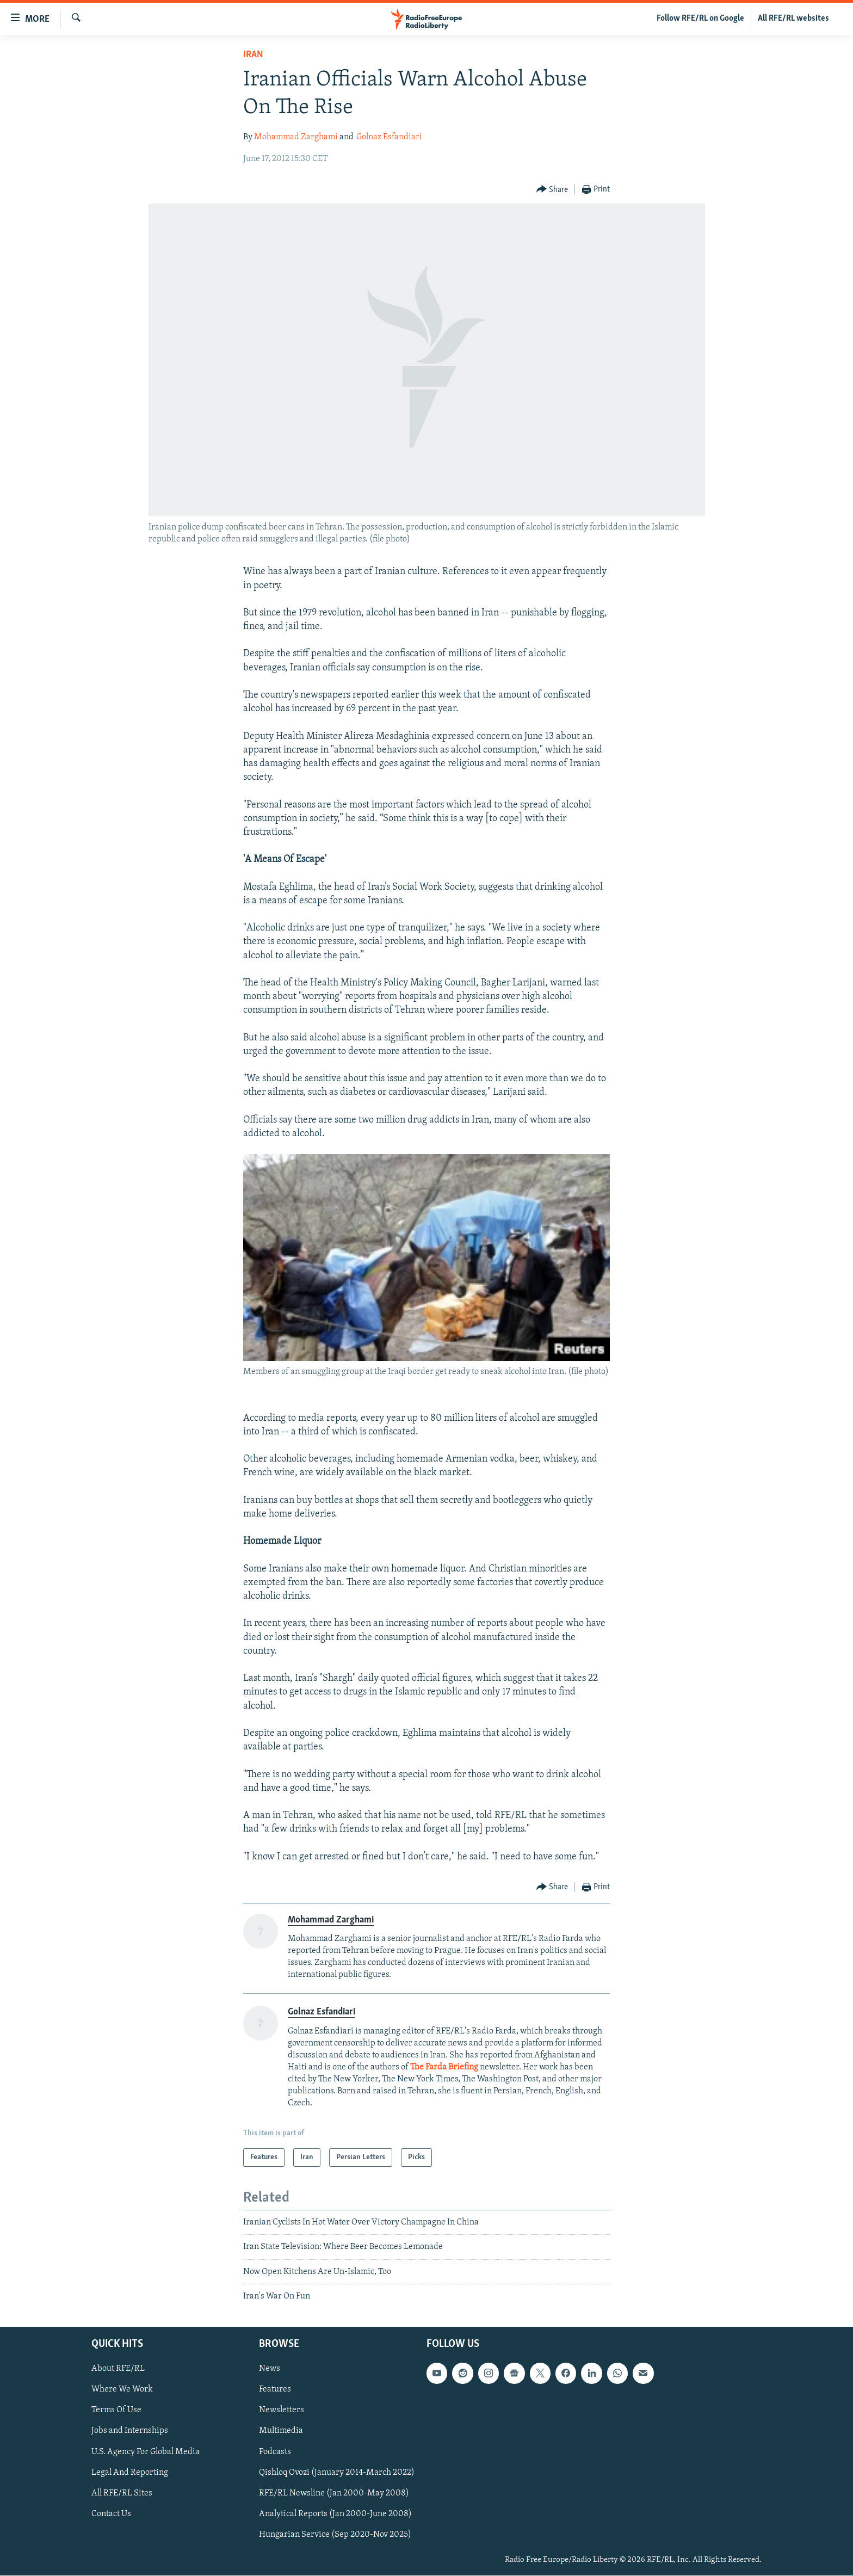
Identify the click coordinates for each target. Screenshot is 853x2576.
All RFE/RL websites (793, 18)
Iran (253, 55)
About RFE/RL (118, 2369)
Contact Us (111, 2514)
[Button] (552, 189)
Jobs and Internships (129, 2431)
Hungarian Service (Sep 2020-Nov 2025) (335, 2534)
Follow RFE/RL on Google (700, 18)
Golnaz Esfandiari (389, 137)
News (269, 2369)
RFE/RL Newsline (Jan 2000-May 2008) (334, 2493)
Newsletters (281, 2410)
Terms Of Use (116, 2410)
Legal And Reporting (129, 2472)
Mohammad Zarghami (296, 137)
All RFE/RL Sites (121, 2493)
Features (275, 2390)
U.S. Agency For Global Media (145, 2452)
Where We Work (122, 2390)
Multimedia (281, 2431)
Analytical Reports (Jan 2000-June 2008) (335, 2514)
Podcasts (275, 2452)
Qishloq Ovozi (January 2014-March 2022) (337, 2472)
